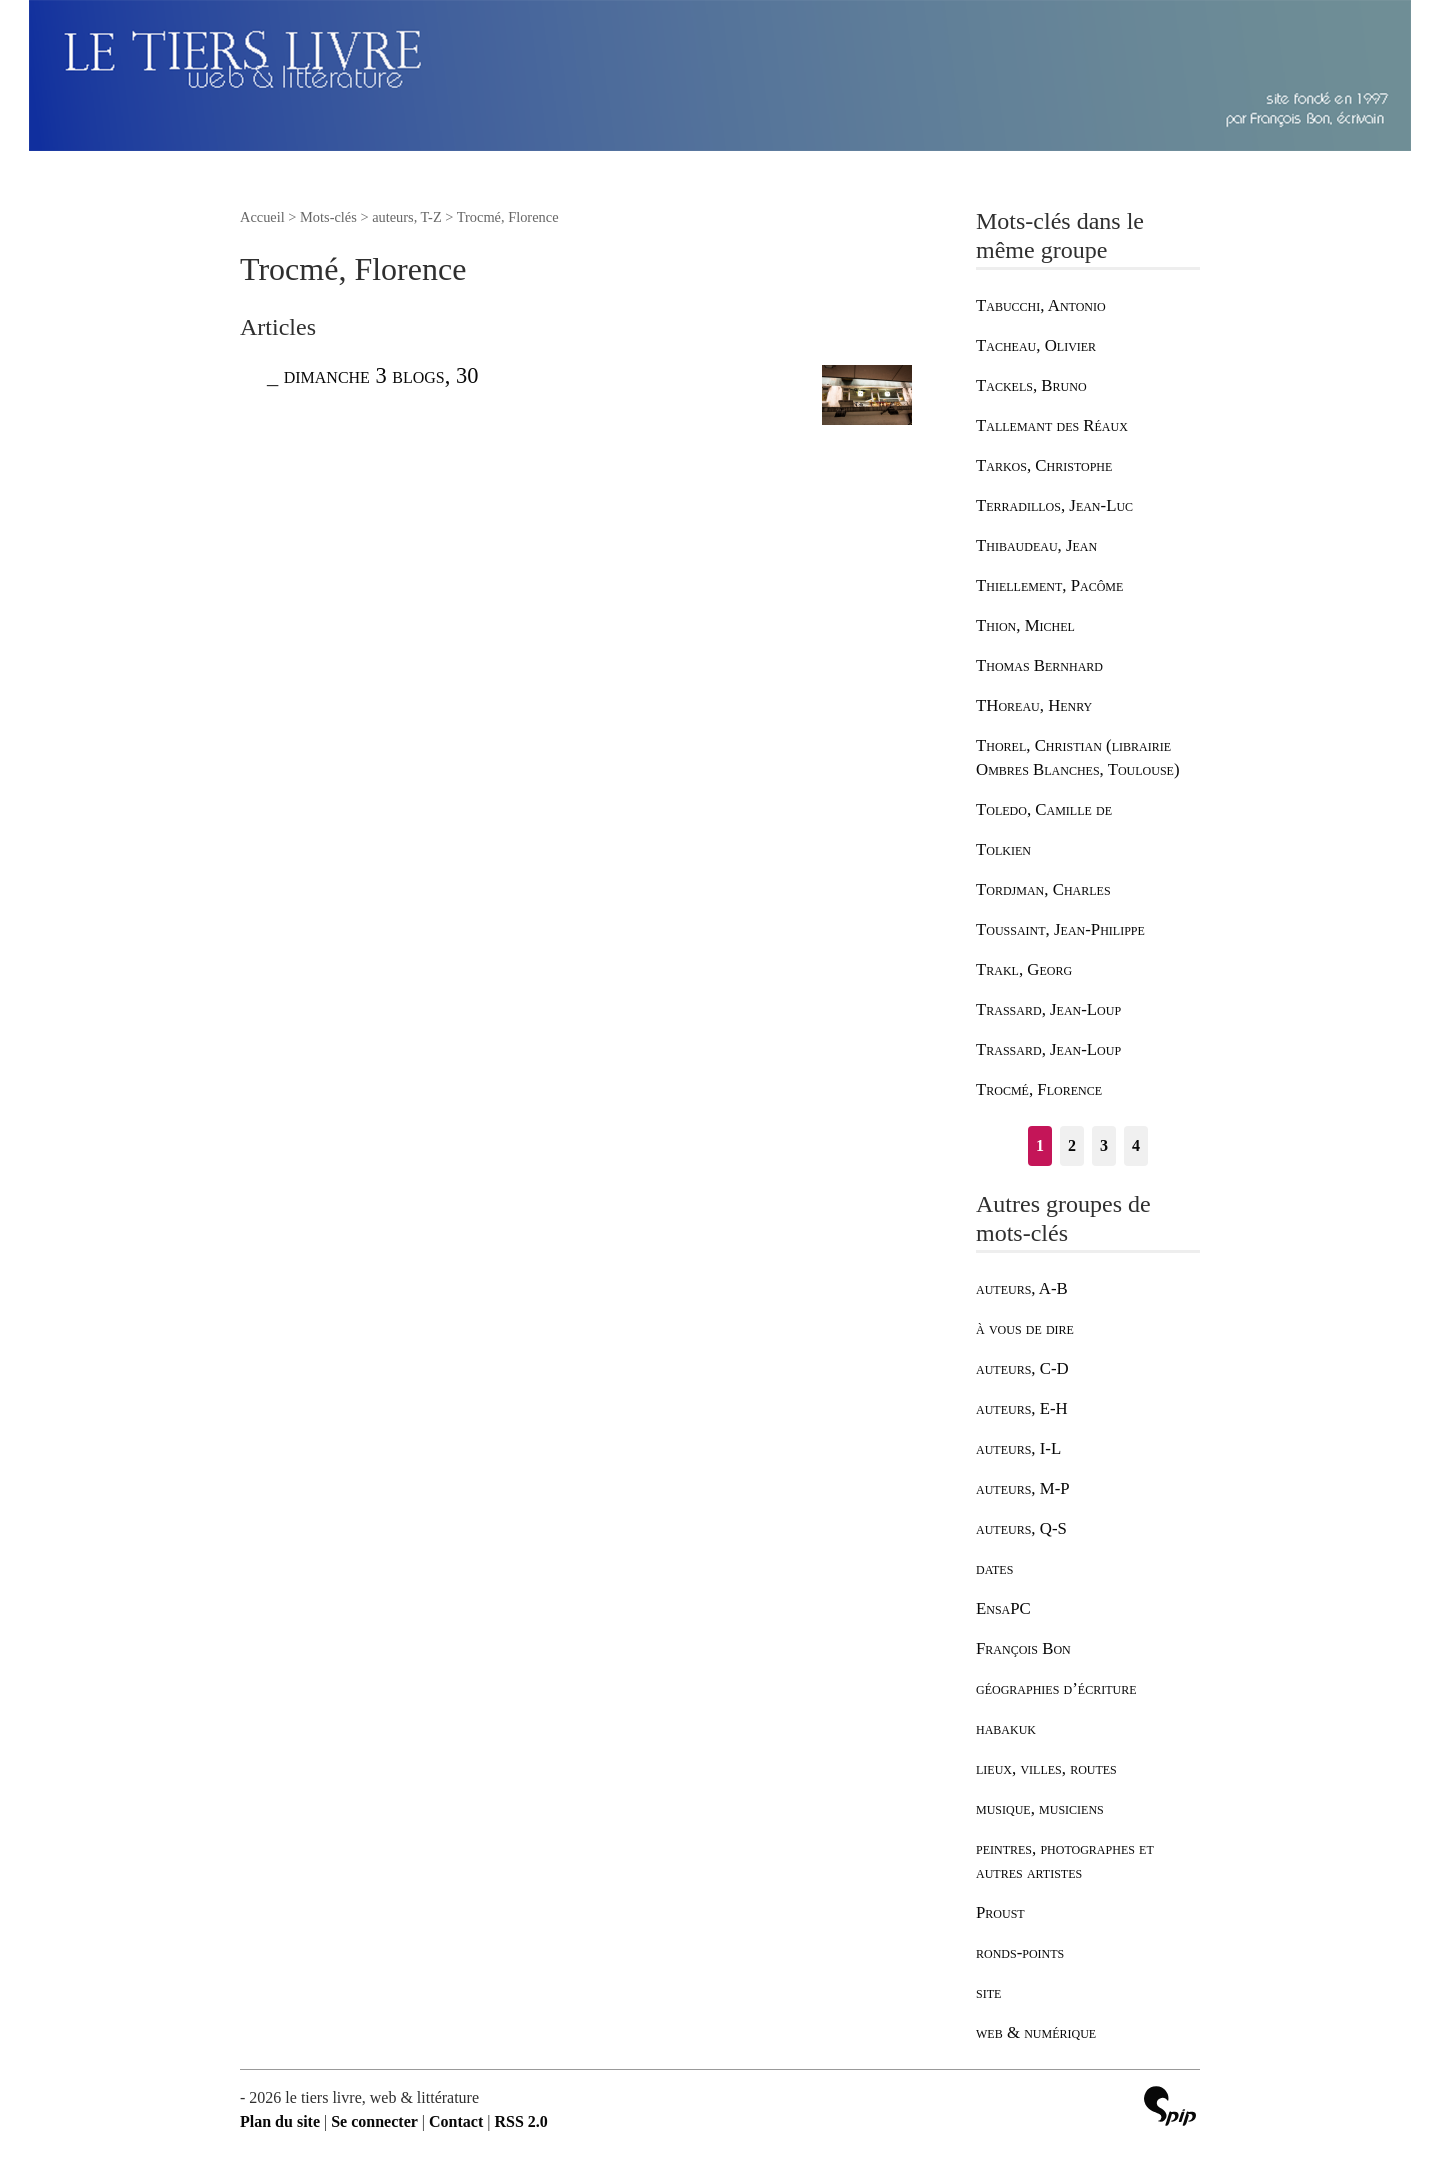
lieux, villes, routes (1046, 1768)
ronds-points (1020, 1952)
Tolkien (1003, 849)
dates (994, 1568)
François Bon (1023, 1648)
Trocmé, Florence (1039, 1089)
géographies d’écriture (1056, 1688)
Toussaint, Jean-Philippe (1060, 929)
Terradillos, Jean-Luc (1054, 505)
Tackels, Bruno (1031, 385)
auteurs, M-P (1023, 1488)
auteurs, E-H (1022, 1408)
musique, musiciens (1040, 1808)
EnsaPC (1003, 1608)
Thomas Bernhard (1039, 665)
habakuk (1006, 1728)
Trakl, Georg (1024, 969)
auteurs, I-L (1018, 1448)
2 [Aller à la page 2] (1072, 1145)
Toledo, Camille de (1044, 809)
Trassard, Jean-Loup (1048, 1009)
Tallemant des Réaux (1052, 425)
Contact (456, 2121)
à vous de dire (1025, 1328)
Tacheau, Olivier (1036, 345)
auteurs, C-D (1022, 1368)
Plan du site (280, 2121)
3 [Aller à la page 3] (1104, 1145)
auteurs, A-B (1022, 1288)
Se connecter (374, 2121)
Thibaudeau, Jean (1036, 545)
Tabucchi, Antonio (1041, 305)
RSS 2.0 (520, 2121)
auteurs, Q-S (1021, 1528)
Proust (1000, 1912)
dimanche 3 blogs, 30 (381, 375)
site (988, 1992)
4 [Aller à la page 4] (1136, 1145)
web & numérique (1036, 2032)
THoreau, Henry (1034, 705)
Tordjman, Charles (1043, 889)
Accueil (262, 217)
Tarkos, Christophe (1044, 465)
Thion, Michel (1025, 625)
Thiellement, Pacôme (1049, 585)
